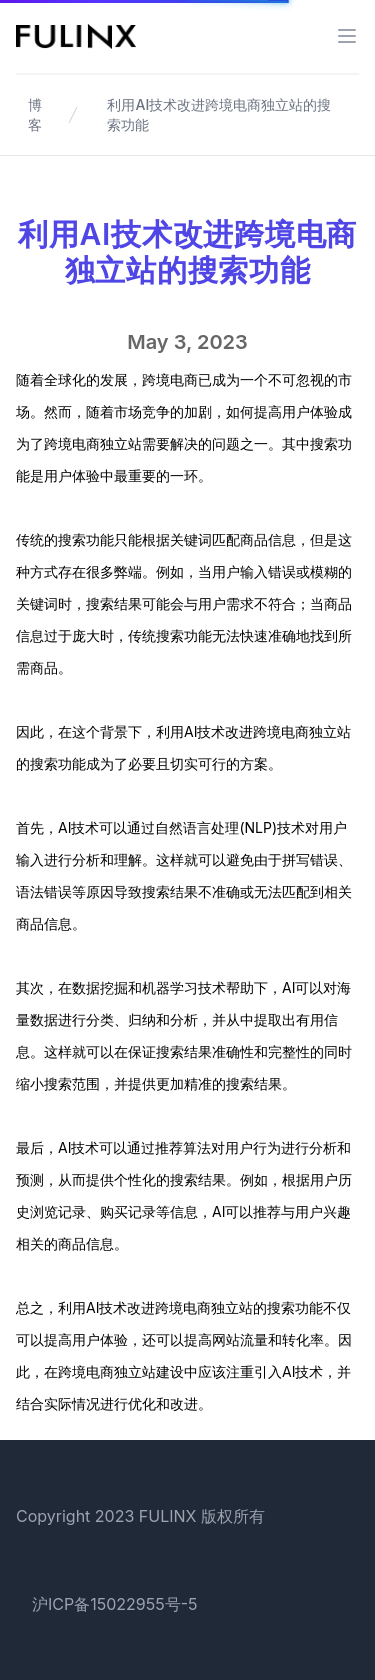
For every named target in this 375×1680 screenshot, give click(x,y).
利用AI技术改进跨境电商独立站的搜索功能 (219, 114)
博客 (35, 114)
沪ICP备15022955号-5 (115, 1604)
